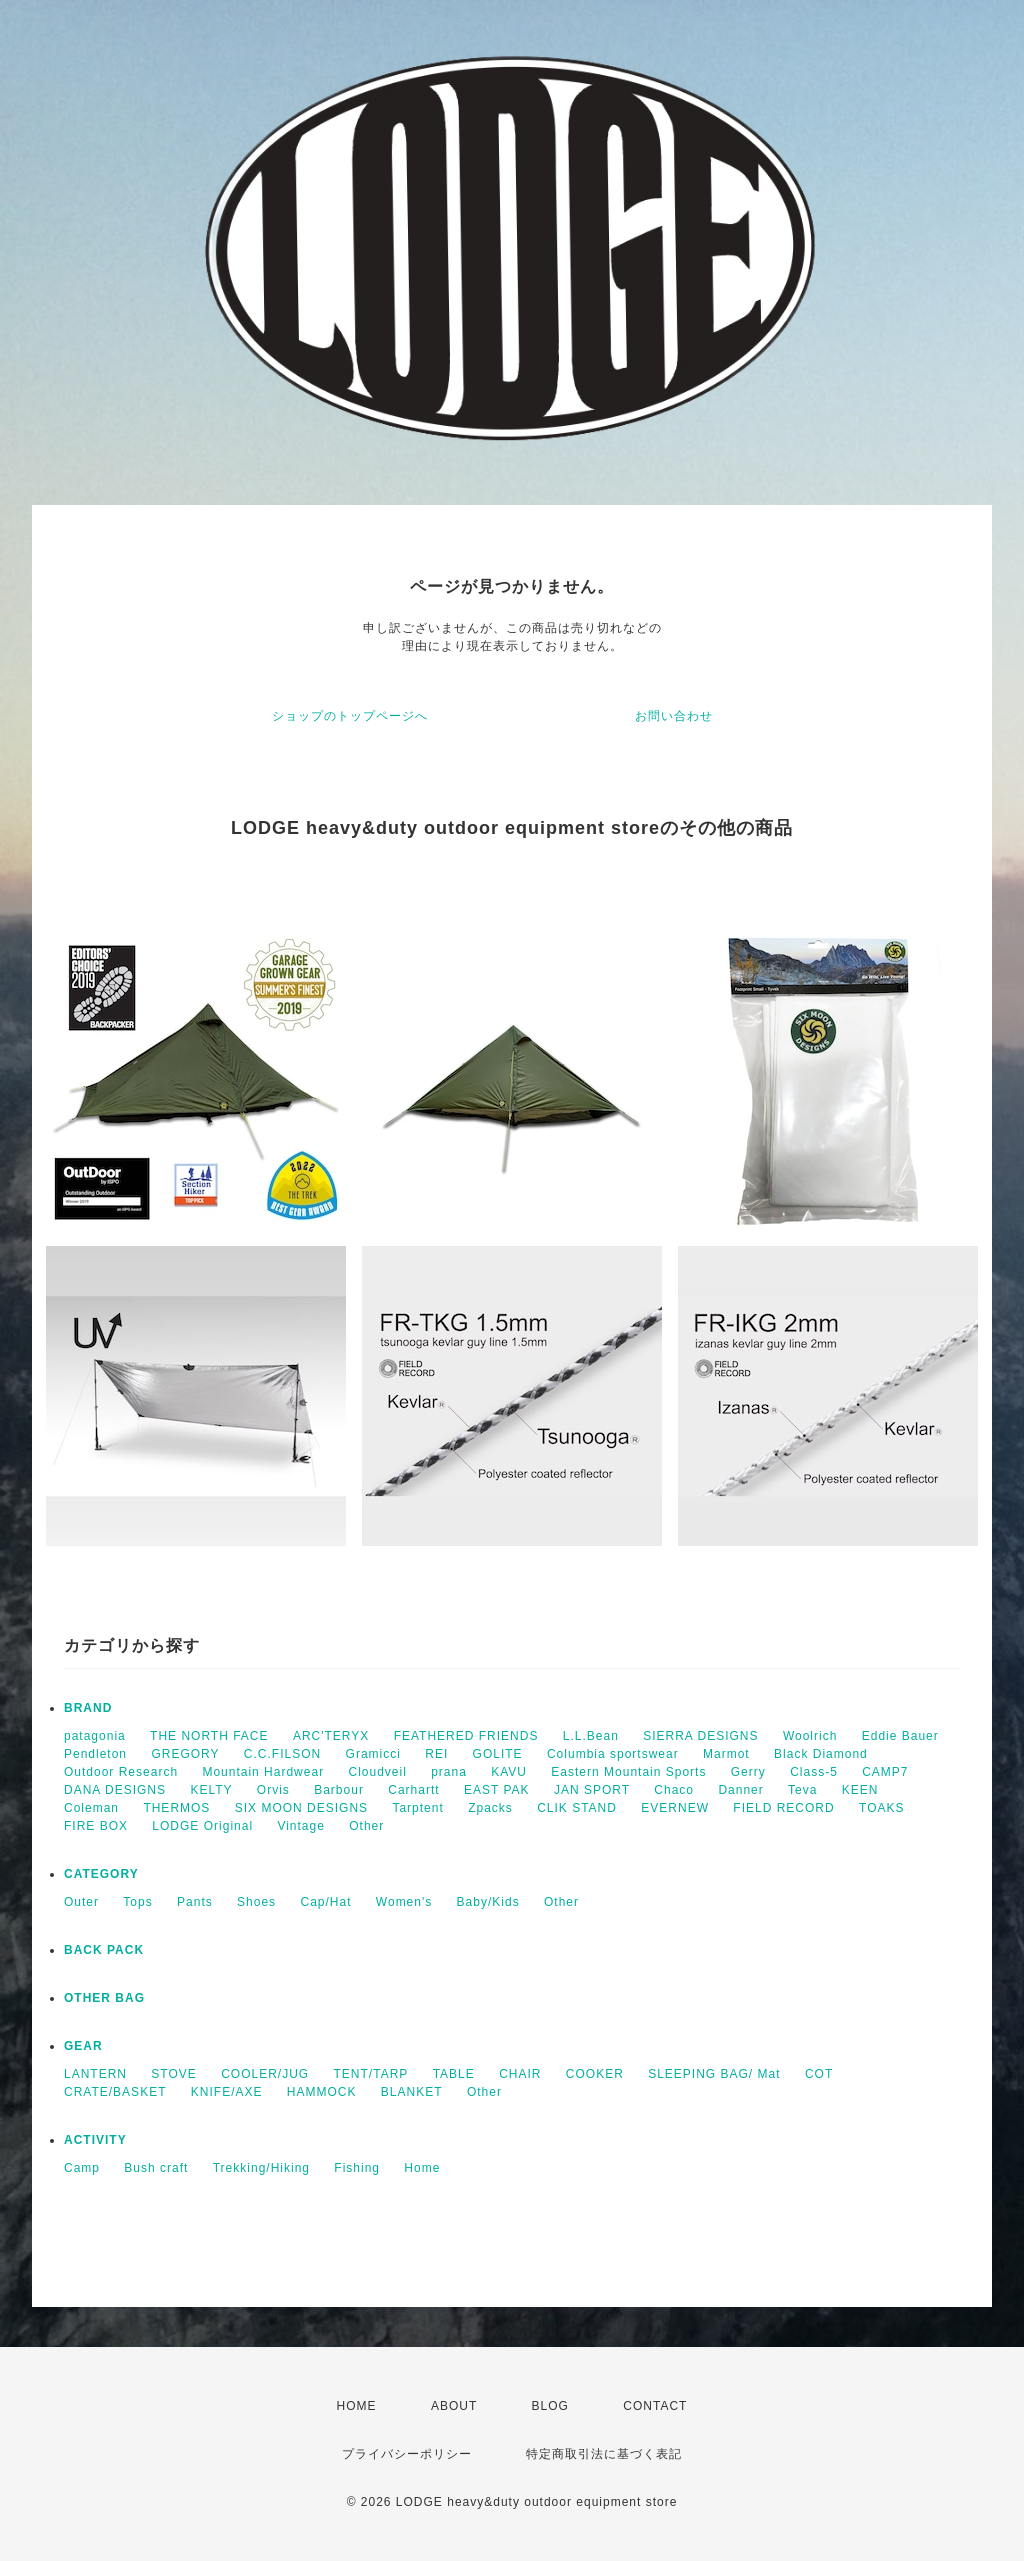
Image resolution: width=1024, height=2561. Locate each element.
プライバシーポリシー (407, 2454)
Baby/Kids (488, 1902)
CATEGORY (101, 1874)
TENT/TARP (371, 2074)
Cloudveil (377, 1772)
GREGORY (185, 1754)
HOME (357, 2406)
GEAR (83, 2046)
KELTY (211, 1790)
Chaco (674, 1790)
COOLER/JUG (265, 2074)
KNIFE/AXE (227, 2092)
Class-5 (814, 1772)
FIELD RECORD (783, 1808)
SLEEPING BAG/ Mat (714, 2074)
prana (449, 1772)
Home (422, 2168)
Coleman (91, 1808)
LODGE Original (202, 1826)
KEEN (860, 1790)
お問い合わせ (674, 716)
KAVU (509, 1772)
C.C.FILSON (282, 1754)
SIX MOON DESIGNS (301, 1808)
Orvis (273, 1790)
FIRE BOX (96, 1826)
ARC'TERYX (331, 1736)
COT (819, 2074)
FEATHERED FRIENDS (466, 1736)
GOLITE (498, 1754)
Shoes (256, 1902)
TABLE (454, 2074)
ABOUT (454, 2406)
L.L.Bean (591, 1736)
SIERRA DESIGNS (700, 1736)
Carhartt (413, 1790)
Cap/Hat (325, 1902)
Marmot (726, 1754)
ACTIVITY (95, 2140)
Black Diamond (821, 1754)
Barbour (339, 1790)
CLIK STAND (577, 1808)
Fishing (357, 2168)
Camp (82, 2168)
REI (436, 1754)
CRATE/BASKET (115, 2092)
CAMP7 (885, 1772)
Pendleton (95, 1754)
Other (366, 1826)
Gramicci (373, 1754)
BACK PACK (104, 1950)
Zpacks (490, 1808)
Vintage (300, 1826)
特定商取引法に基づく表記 (604, 2454)
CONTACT (655, 2406)
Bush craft (156, 2168)
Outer (81, 1902)
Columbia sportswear (613, 1754)
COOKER (595, 2074)
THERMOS (176, 1808)
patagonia (95, 1736)
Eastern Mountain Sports (628, 1772)
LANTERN (95, 2074)
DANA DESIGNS (115, 1790)
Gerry (748, 1772)
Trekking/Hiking (261, 2168)
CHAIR (520, 2074)
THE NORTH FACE (209, 1736)
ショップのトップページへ (350, 716)
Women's (404, 1902)
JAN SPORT (592, 1790)
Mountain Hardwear (263, 1772)
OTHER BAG (104, 1998)
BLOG (550, 2406)
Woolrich (810, 1736)
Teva (802, 1790)
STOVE (173, 2074)
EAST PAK (497, 1790)
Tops (137, 1902)
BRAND (88, 1708)
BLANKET (412, 2092)
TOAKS (881, 1808)
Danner (740, 1790)
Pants (195, 1902)
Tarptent (417, 1808)
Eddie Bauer (900, 1736)
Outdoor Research (121, 1772)
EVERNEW (675, 1808)
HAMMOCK (322, 2092)
